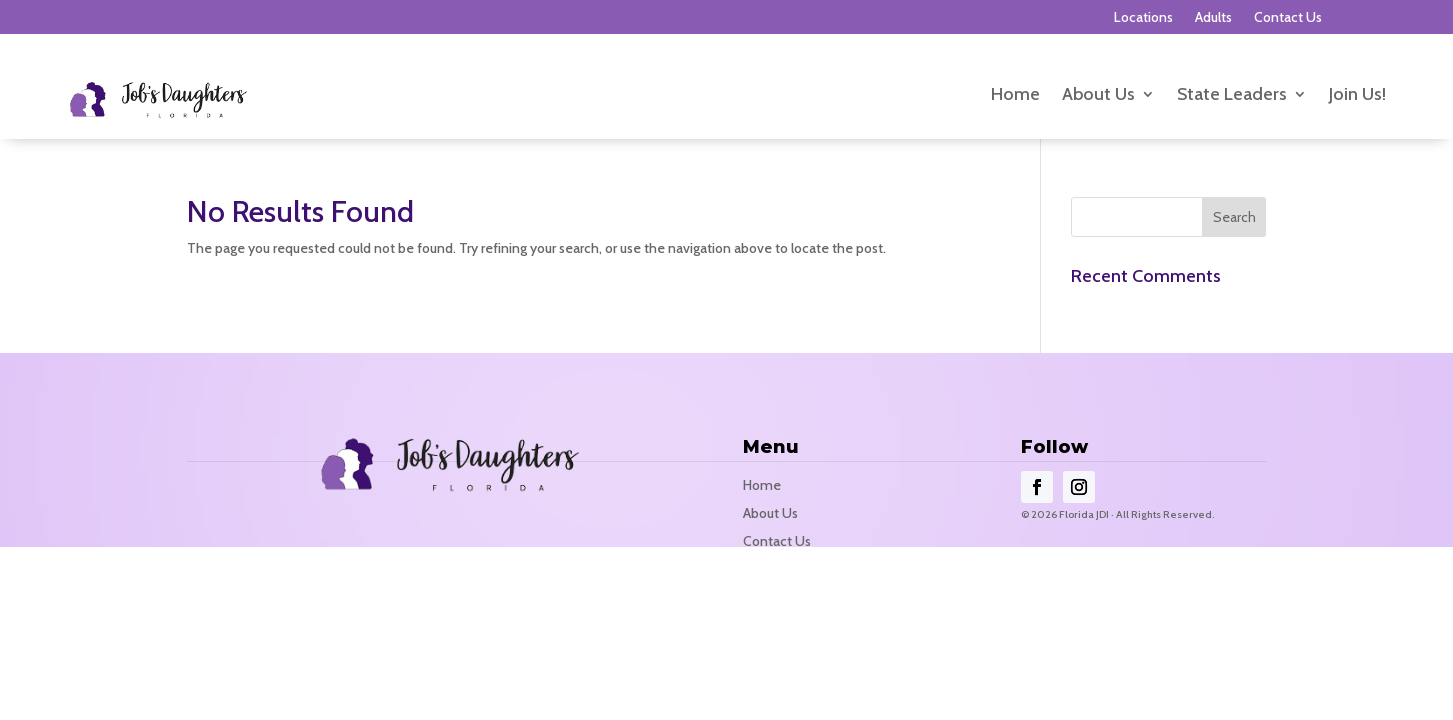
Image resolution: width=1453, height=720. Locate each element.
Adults (1213, 18)
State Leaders (1232, 96)
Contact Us (1288, 18)
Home (1015, 96)
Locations (1143, 18)
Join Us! (1357, 96)
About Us (1098, 96)
